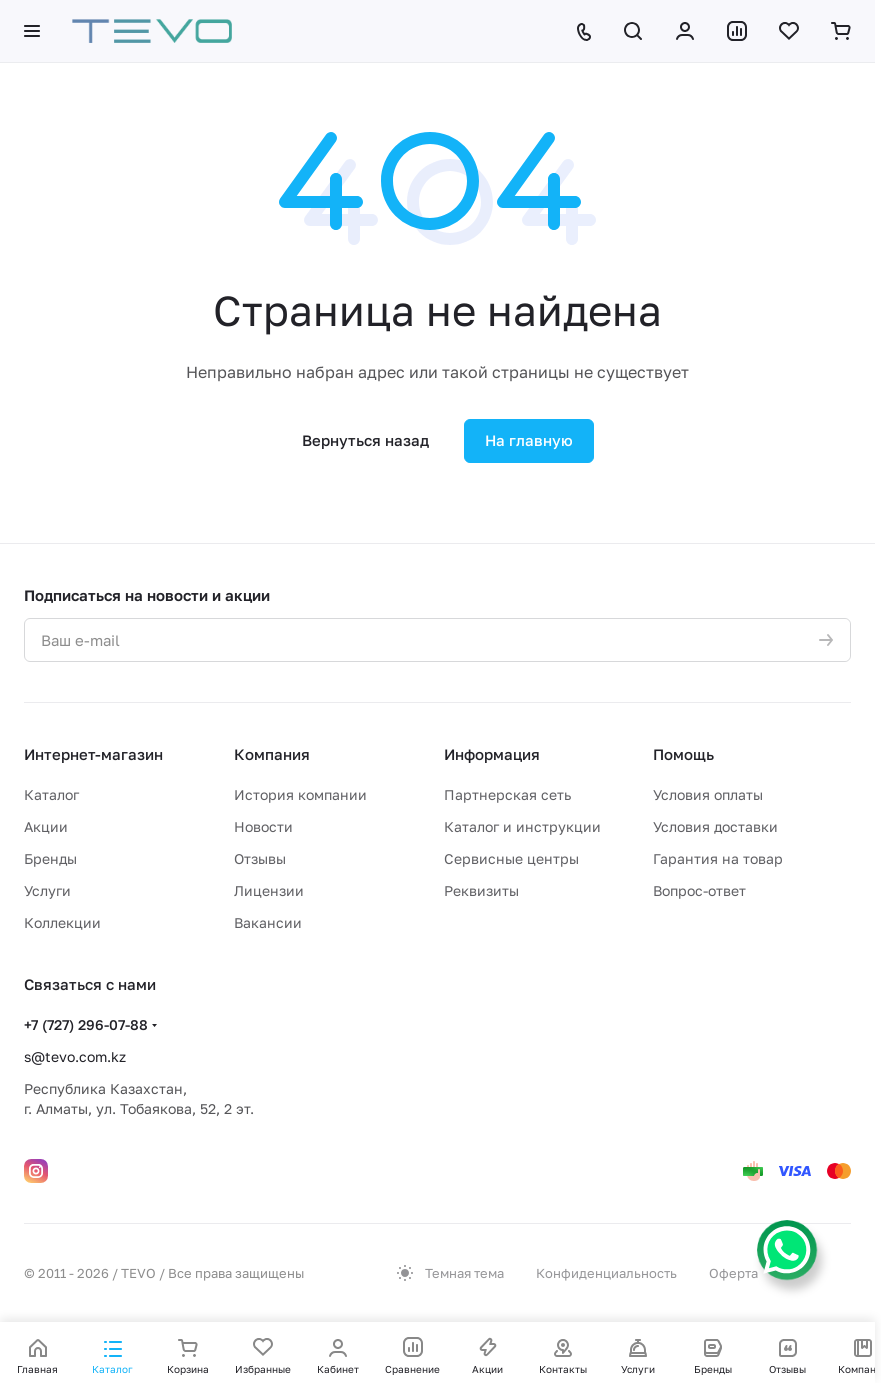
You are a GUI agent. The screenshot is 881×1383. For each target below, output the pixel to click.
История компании (300, 794)
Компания (272, 754)
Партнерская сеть (507, 794)
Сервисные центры (511, 858)
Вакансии (268, 922)
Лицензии (269, 890)
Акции (46, 826)
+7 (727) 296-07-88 (86, 1024)
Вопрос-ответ (699, 890)
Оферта (733, 1273)
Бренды (50, 858)
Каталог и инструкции (522, 826)
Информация (492, 754)
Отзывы (260, 858)
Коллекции (62, 922)
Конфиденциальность (606, 1273)
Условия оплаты (708, 794)
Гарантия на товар (718, 858)
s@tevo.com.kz (75, 1056)
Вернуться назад (365, 440)
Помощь (683, 754)
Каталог (51, 794)
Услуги (47, 890)
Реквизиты (481, 890)
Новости (263, 826)
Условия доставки (715, 826)
